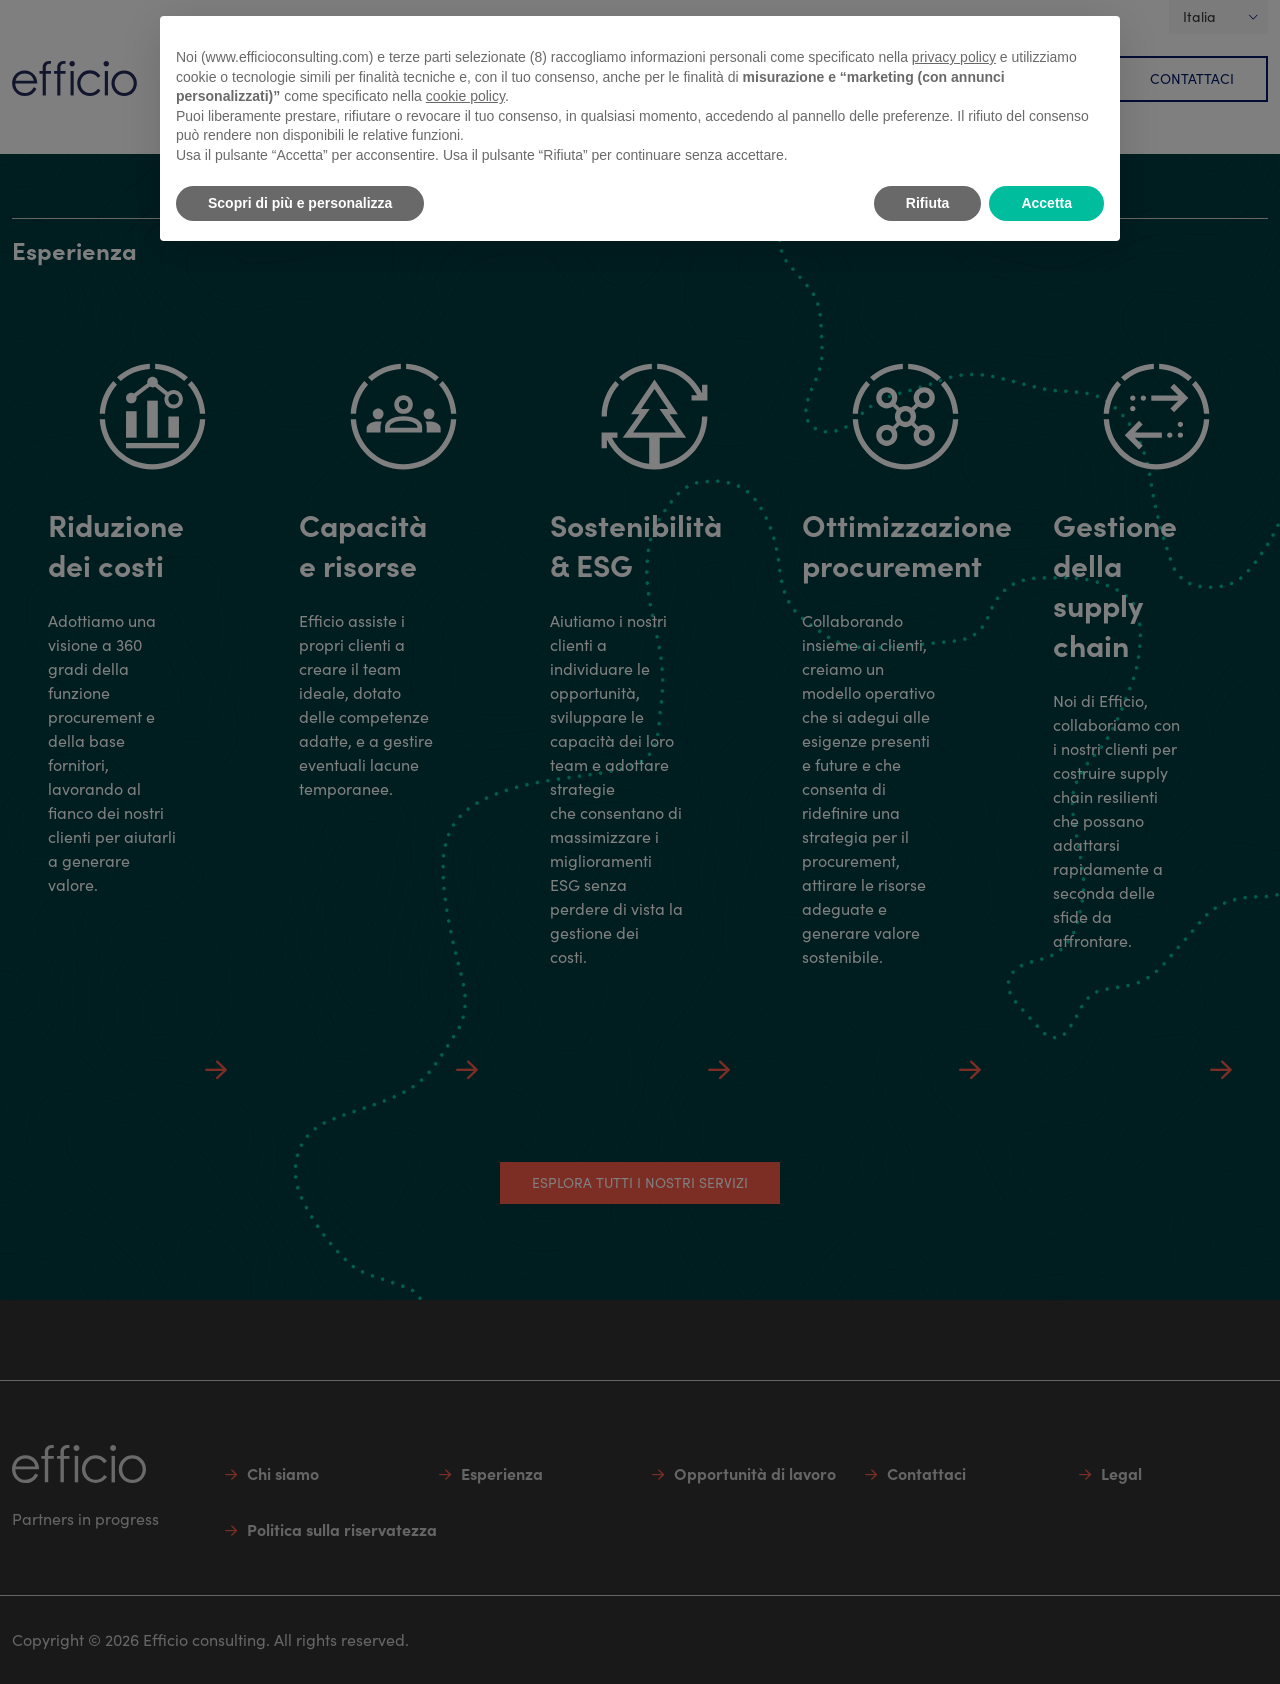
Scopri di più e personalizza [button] (300, 203)
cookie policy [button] (465, 96)
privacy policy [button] (954, 57)
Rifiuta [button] (928, 203)
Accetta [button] (1046, 203)
